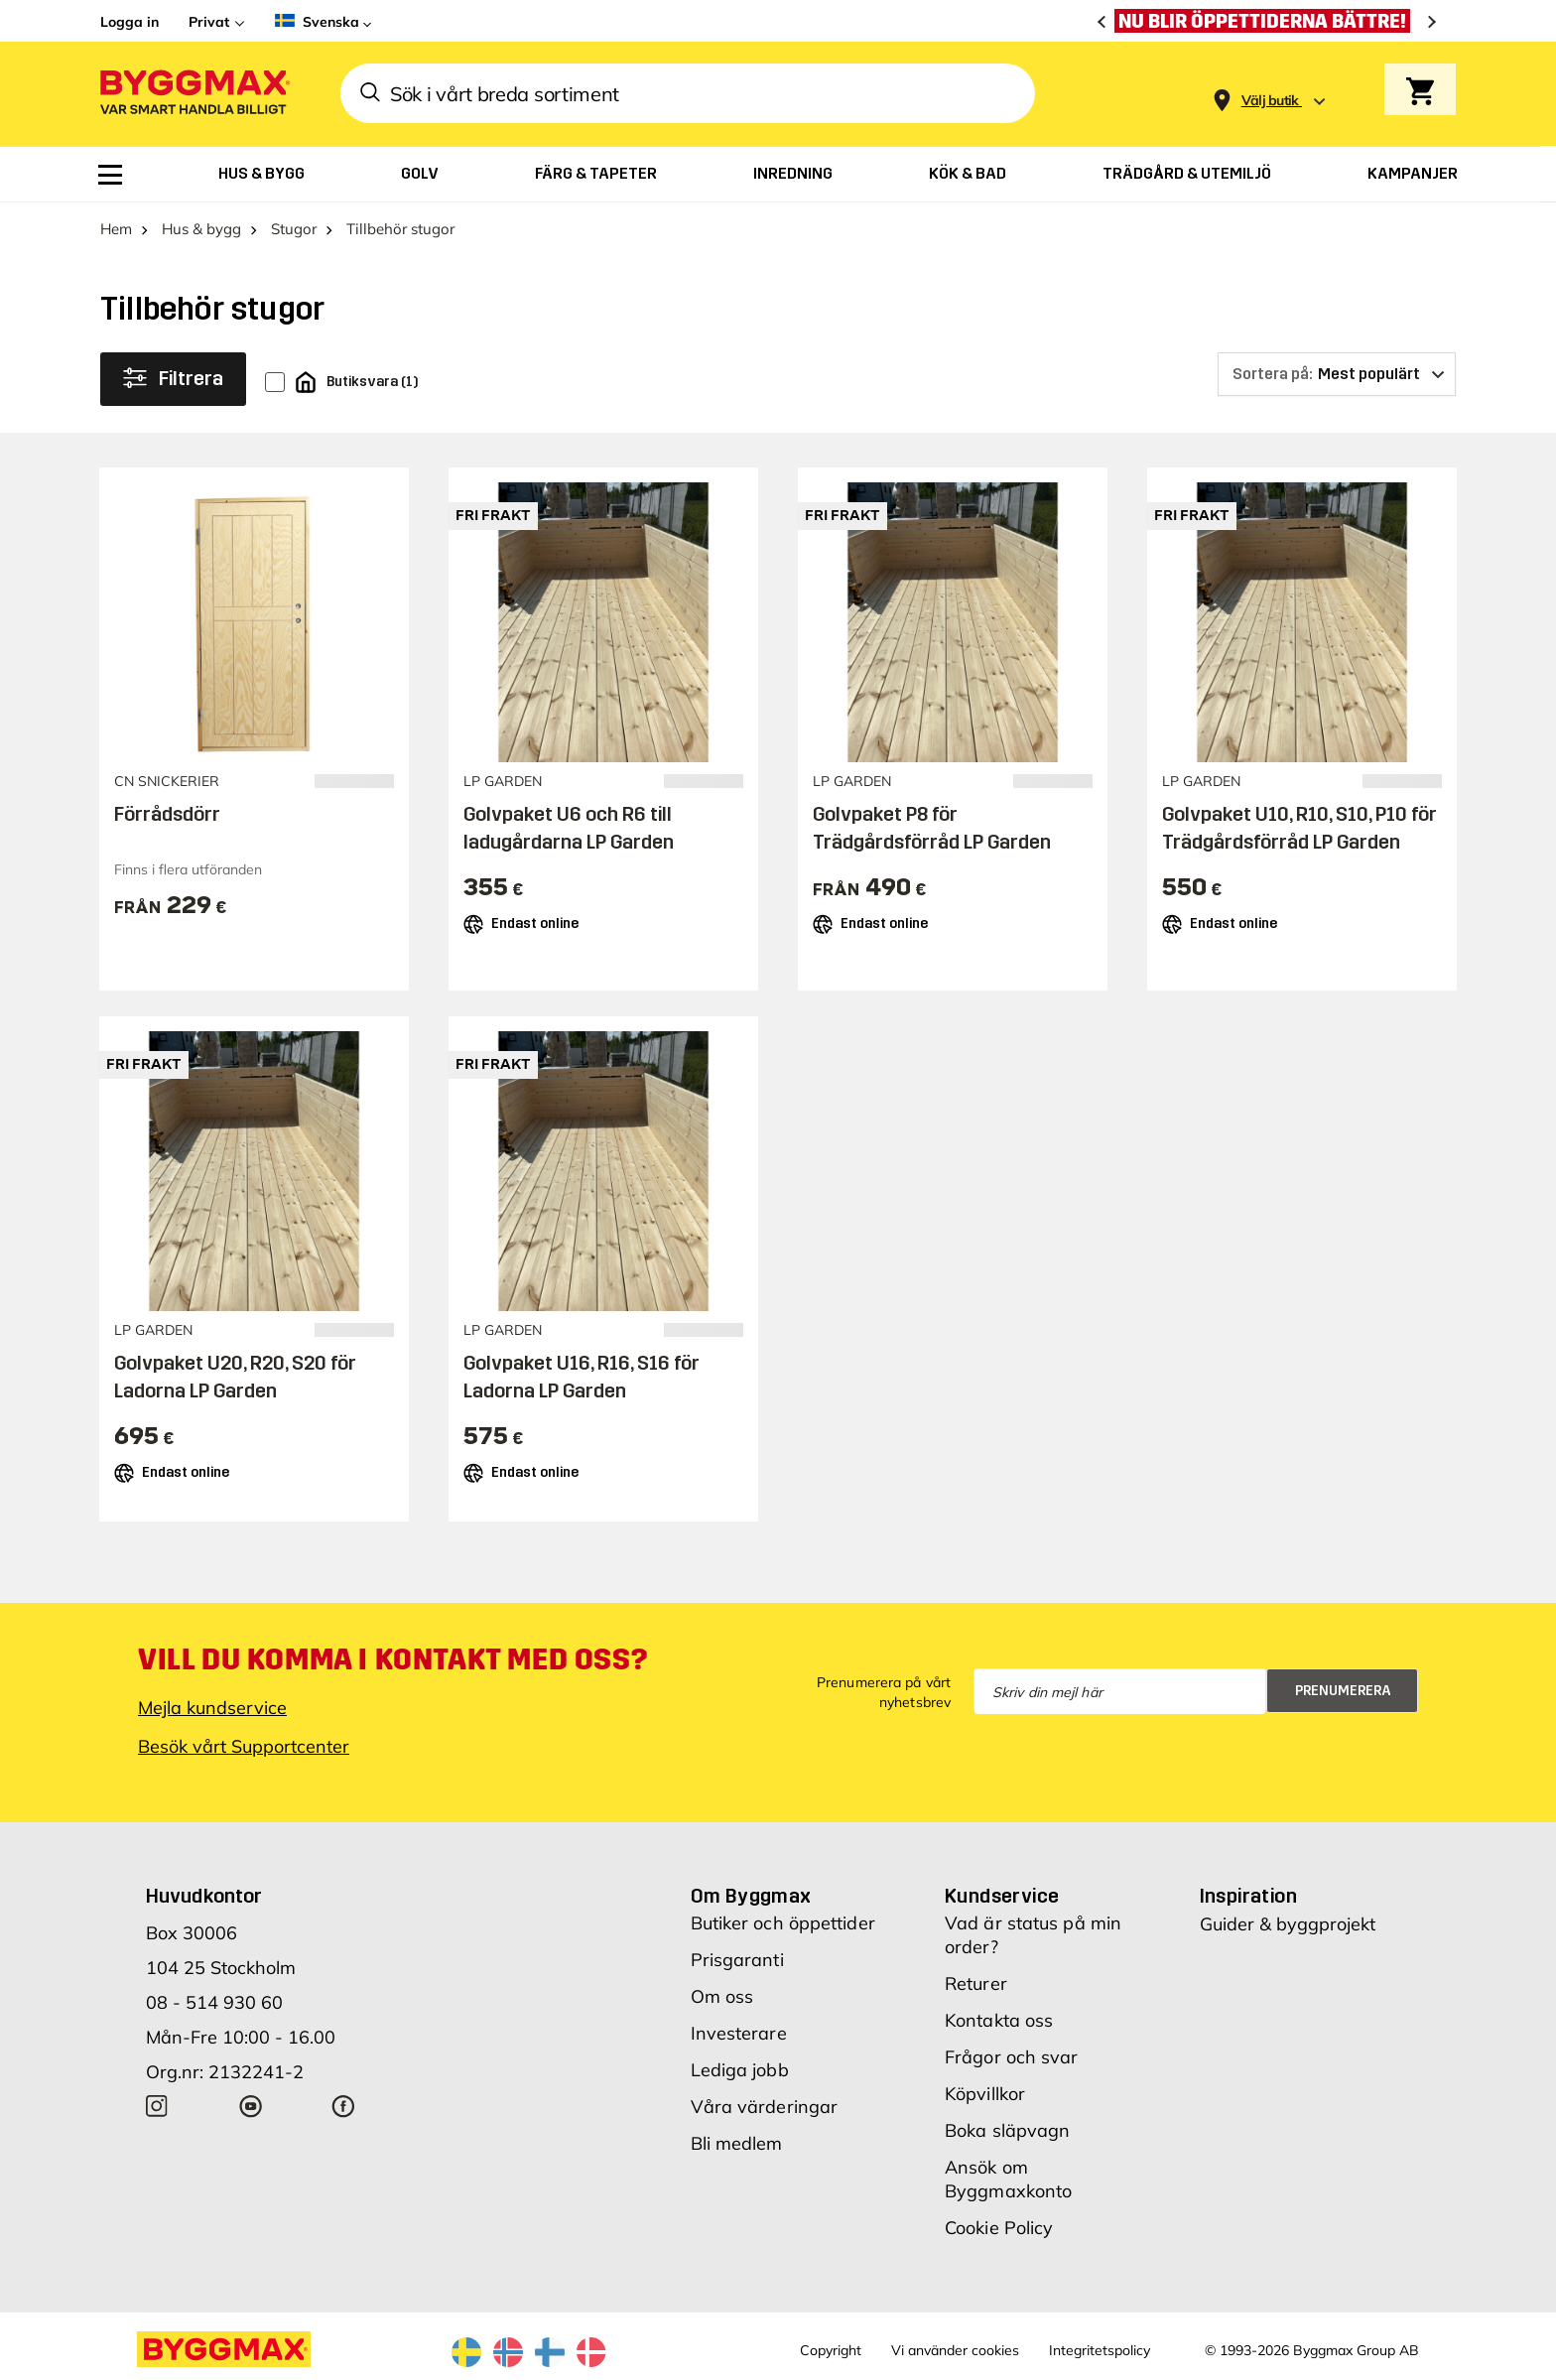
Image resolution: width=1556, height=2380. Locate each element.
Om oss (722, 1996)
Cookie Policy (999, 2227)
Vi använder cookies (955, 2350)
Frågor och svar (1012, 2057)
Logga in (129, 22)
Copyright (830, 2350)
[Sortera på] (1337, 374)
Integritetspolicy (1099, 2350)
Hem (116, 228)
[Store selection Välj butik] (1270, 100)
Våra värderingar (765, 2106)
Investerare (739, 2033)
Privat (209, 22)
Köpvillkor (985, 2093)
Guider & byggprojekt (1287, 1924)
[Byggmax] (193, 94)
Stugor (294, 228)
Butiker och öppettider (783, 1923)
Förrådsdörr (167, 814)
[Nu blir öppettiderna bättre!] (1267, 21)
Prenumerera (1343, 1690)
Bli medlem (737, 2143)
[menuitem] (110, 175)
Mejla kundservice (212, 1707)
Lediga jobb (740, 2069)
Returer (976, 1983)
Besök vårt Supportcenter (243, 1746)
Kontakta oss (999, 2020)
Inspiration (1248, 1896)
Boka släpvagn (1007, 2130)
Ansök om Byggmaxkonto (1008, 2179)
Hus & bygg (201, 228)
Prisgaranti (737, 1959)
